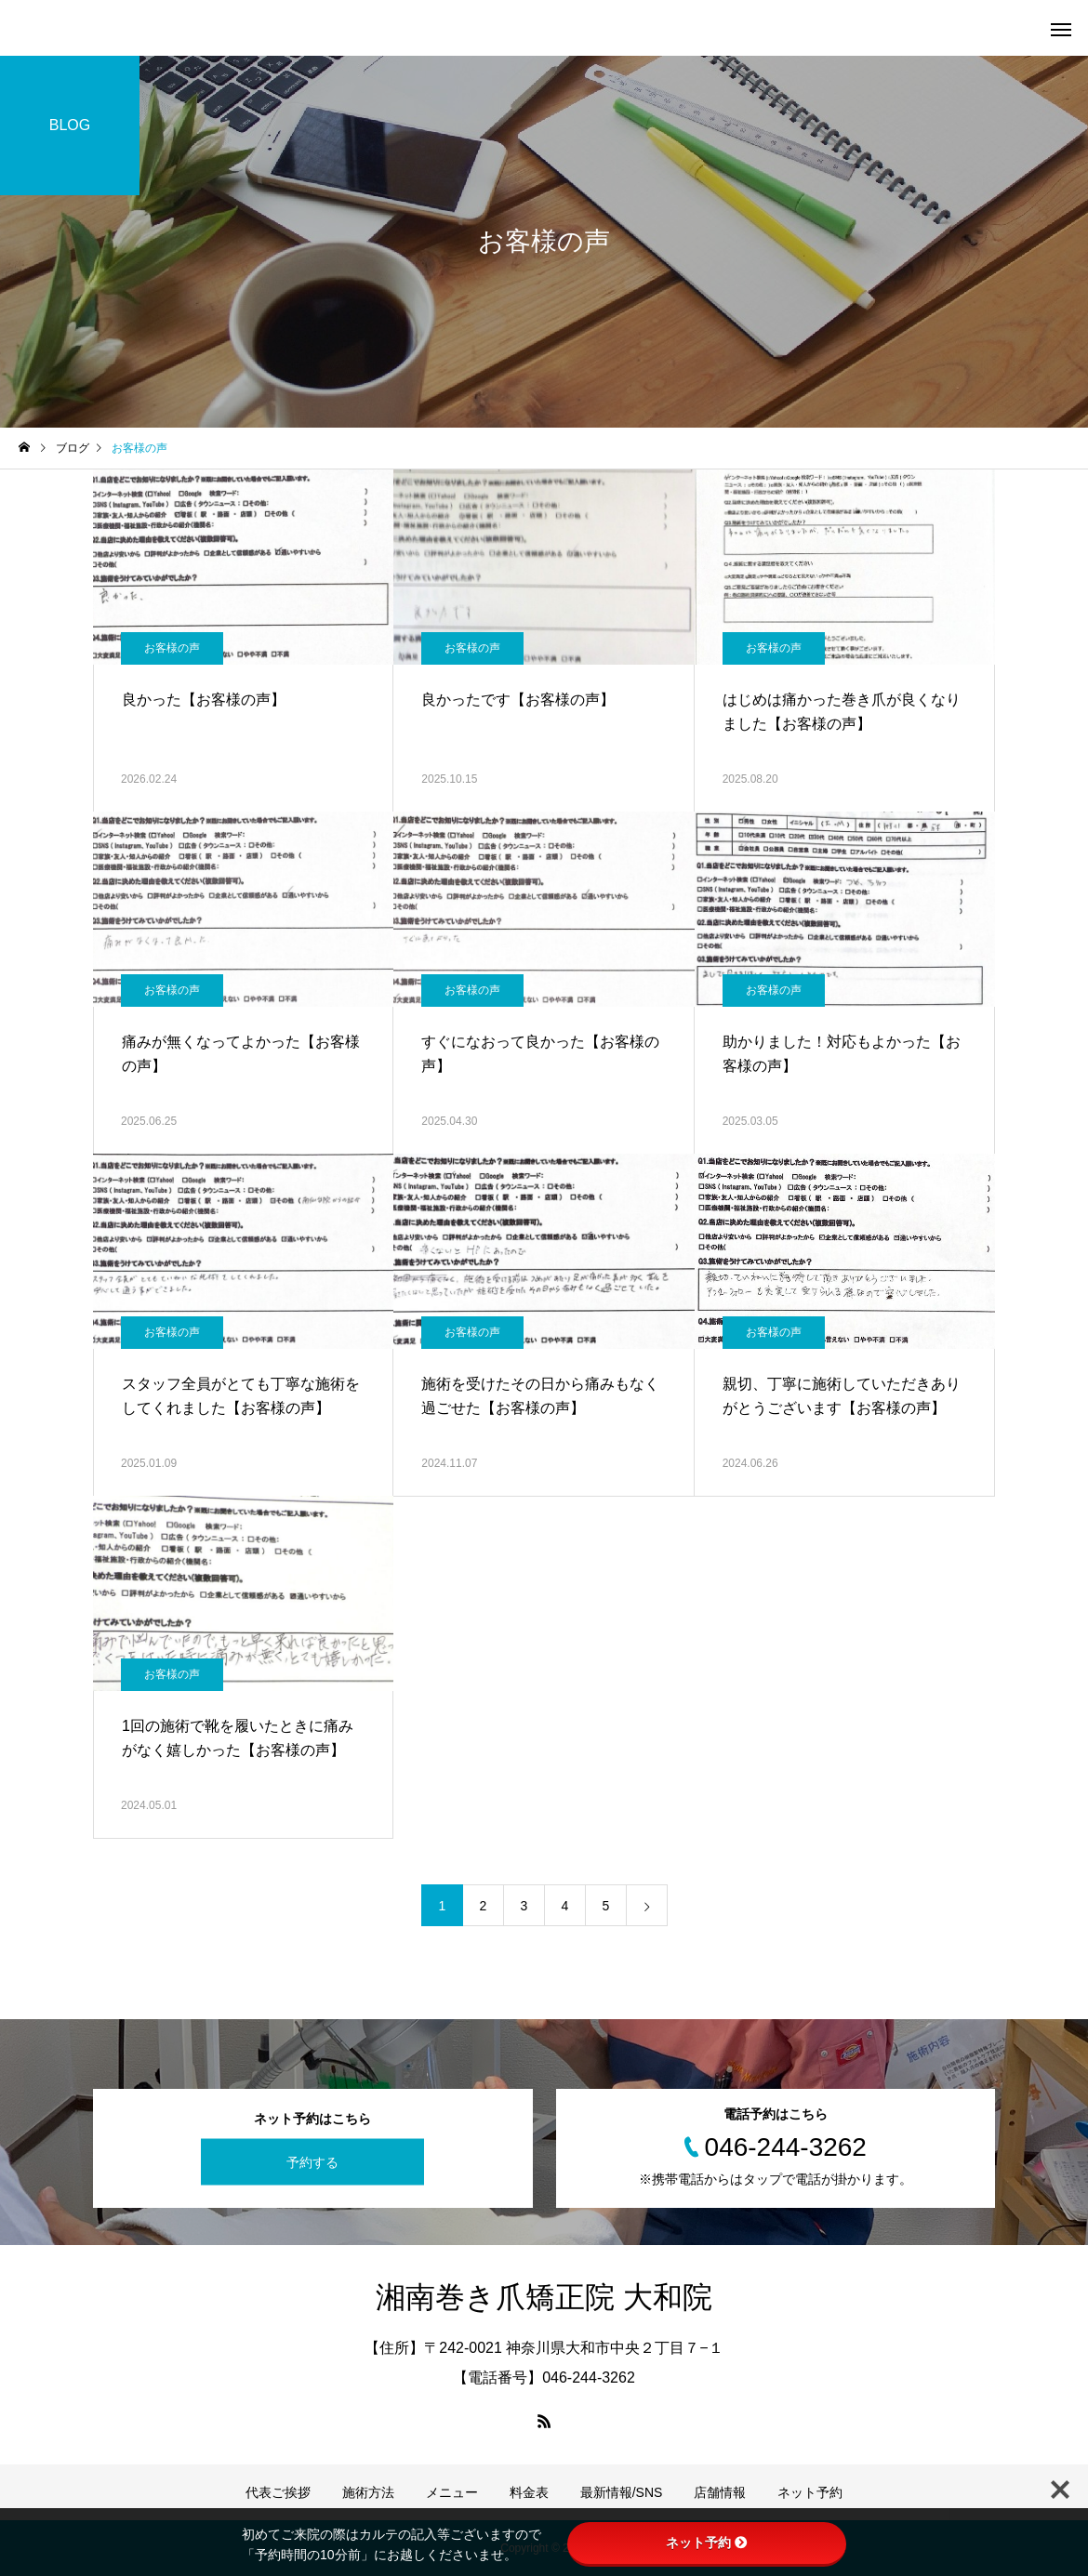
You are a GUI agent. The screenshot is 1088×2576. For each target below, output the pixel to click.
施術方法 (368, 2492)
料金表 (529, 2492)
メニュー (452, 2492)
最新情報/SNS (621, 2492)
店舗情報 (720, 2492)
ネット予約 (810, 2492)
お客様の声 (172, 647)
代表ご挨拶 (278, 2492)
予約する (312, 2162)
